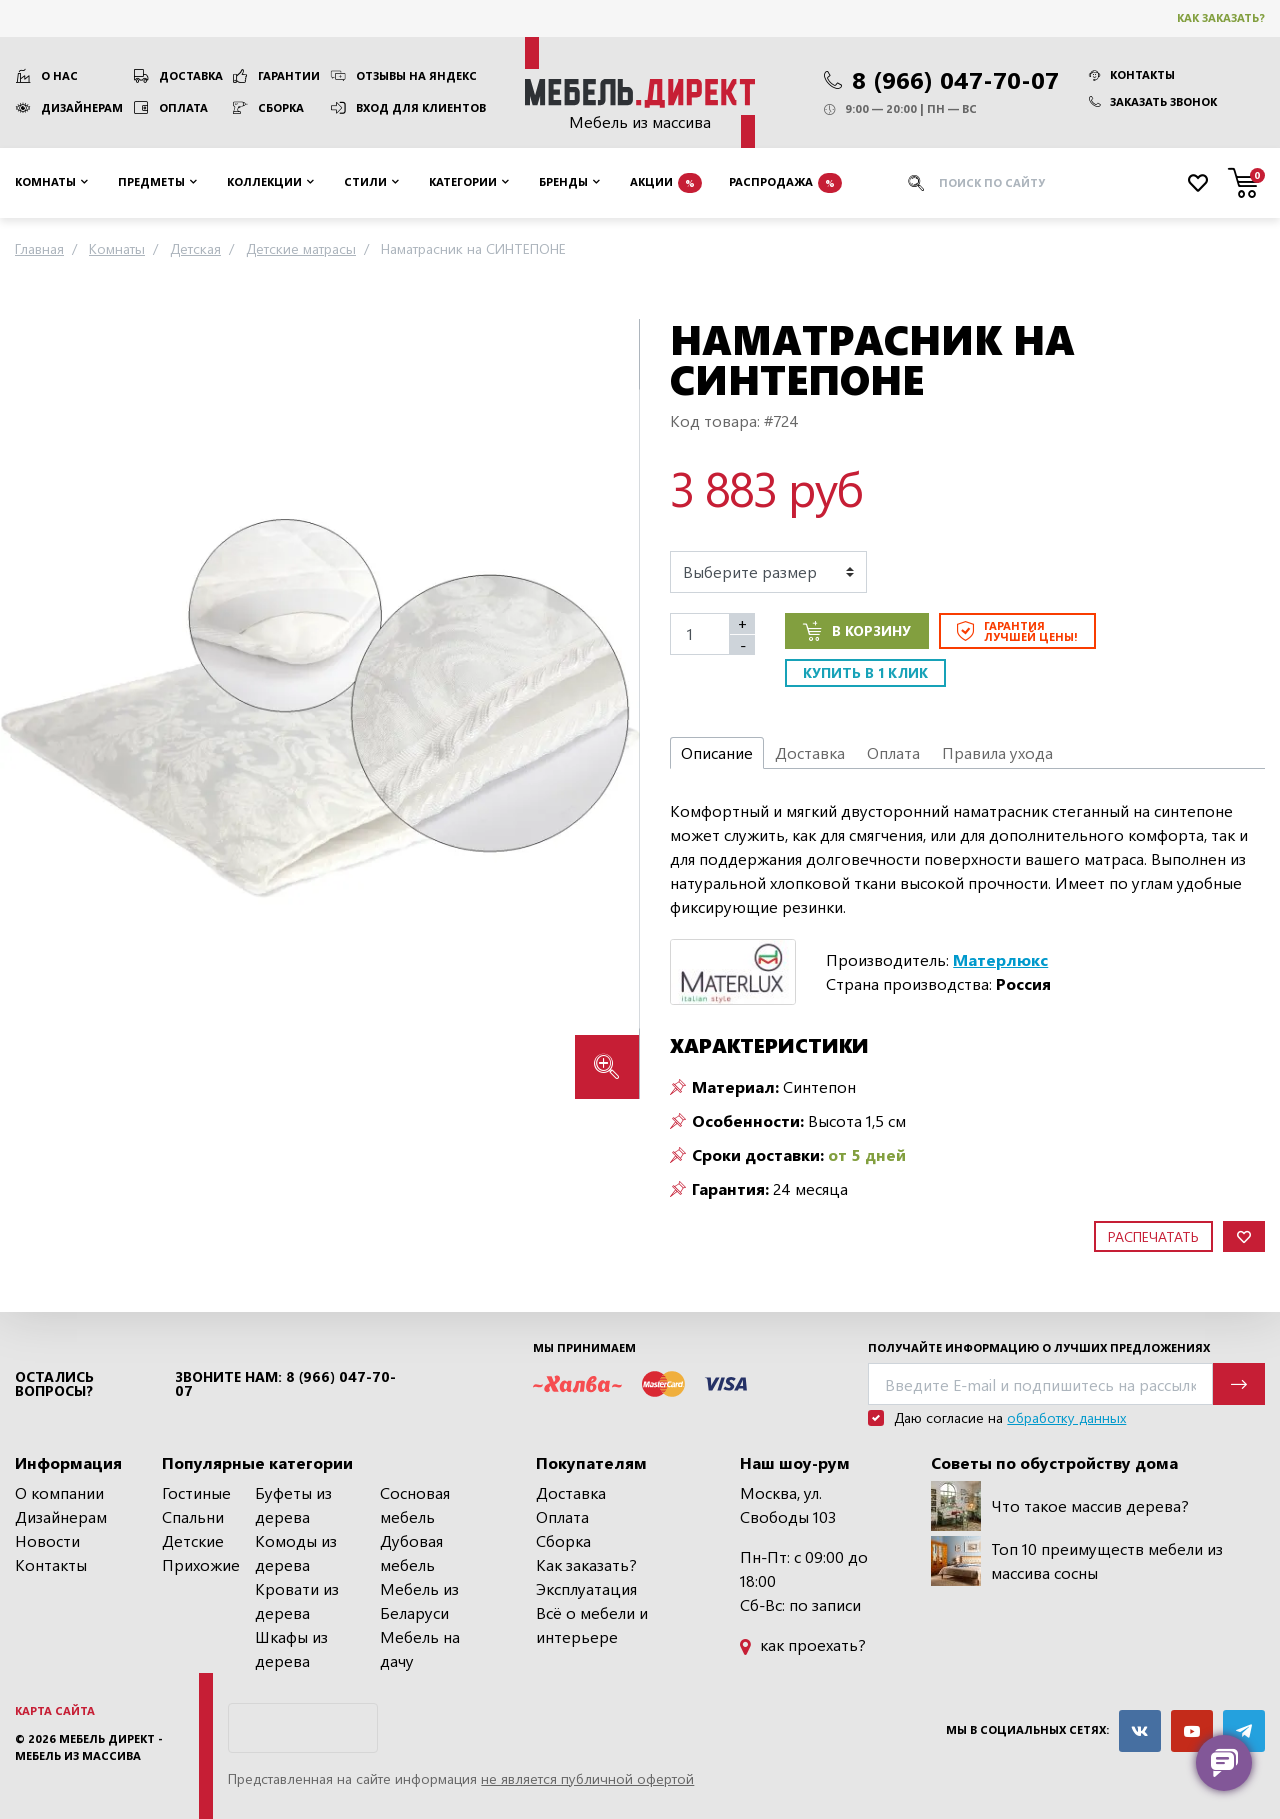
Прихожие (201, 1564)
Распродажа (785, 183)
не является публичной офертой (587, 1778)
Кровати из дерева (297, 1600)
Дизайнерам (82, 107)
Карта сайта (55, 1710)
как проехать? (803, 1644)
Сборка (281, 107)
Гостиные (196, 1492)
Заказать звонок (1153, 101)
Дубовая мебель (411, 1552)
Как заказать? (1221, 17)
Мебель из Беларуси (419, 1600)
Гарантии (289, 75)
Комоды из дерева (296, 1552)
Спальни (193, 1516)
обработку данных (1066, 1417)
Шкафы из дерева (291, 1648)
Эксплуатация (586, 1588)
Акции (666, 183)
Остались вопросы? (54, 1384)
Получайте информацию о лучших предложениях (1039, 1347)
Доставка (191, 75)
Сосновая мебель (415, 1504)
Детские (193, 1540)
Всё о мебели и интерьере (592, 1624)
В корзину (857, 631)
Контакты (1132, 74)
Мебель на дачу (420, 1648)
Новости (47, 1540)
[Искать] (916, 183)
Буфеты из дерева (293, 1504)
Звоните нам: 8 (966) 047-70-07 (285, 1384)
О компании (59, 1492)
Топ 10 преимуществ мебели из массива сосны (1077, 1561)
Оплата (183, 107)
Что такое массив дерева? (1060, 1506)
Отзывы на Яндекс (416, 75)
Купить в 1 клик (865, 672)
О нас (59, 75)
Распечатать (1153, 1236)
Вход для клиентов (421, 107)
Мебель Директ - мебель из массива (89, 1747)
